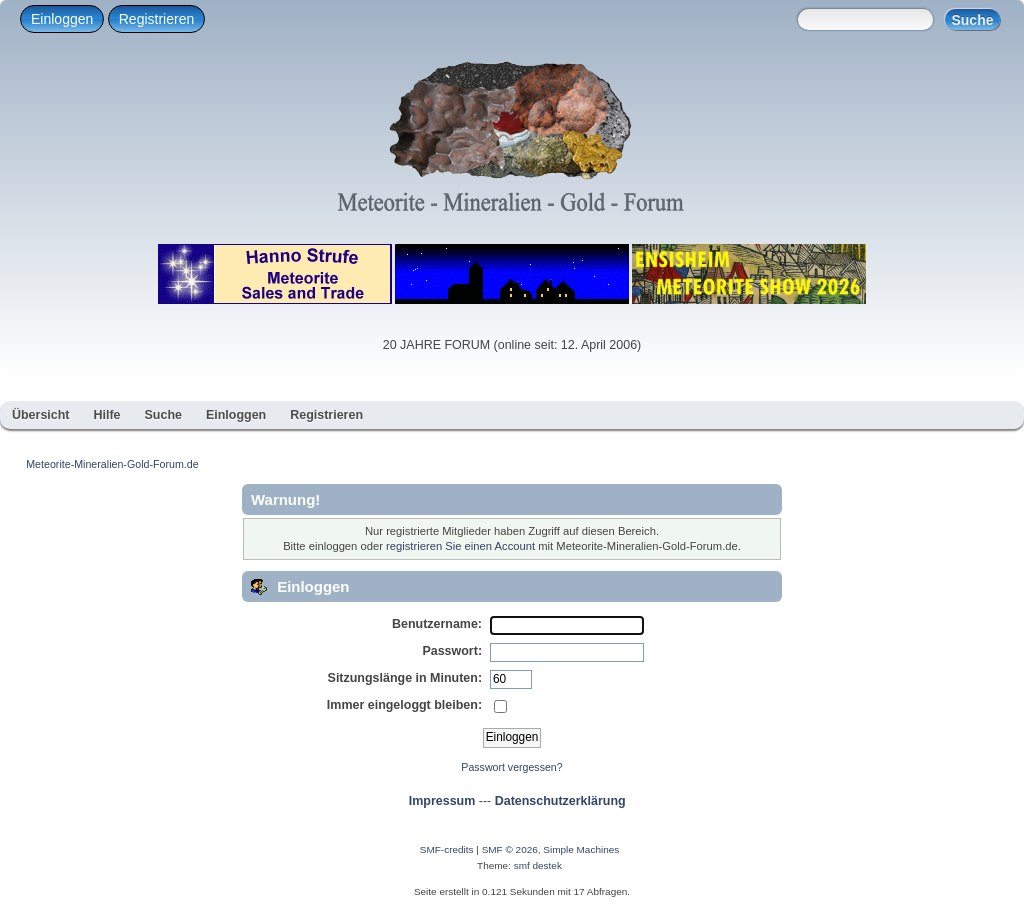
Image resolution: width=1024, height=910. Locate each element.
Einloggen (62, 19)
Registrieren (156, 19)
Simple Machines (581, 849)
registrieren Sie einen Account (460, 546)
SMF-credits (447, 849)
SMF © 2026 (510, 849)
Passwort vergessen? (511, 767)
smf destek (538, 865)
